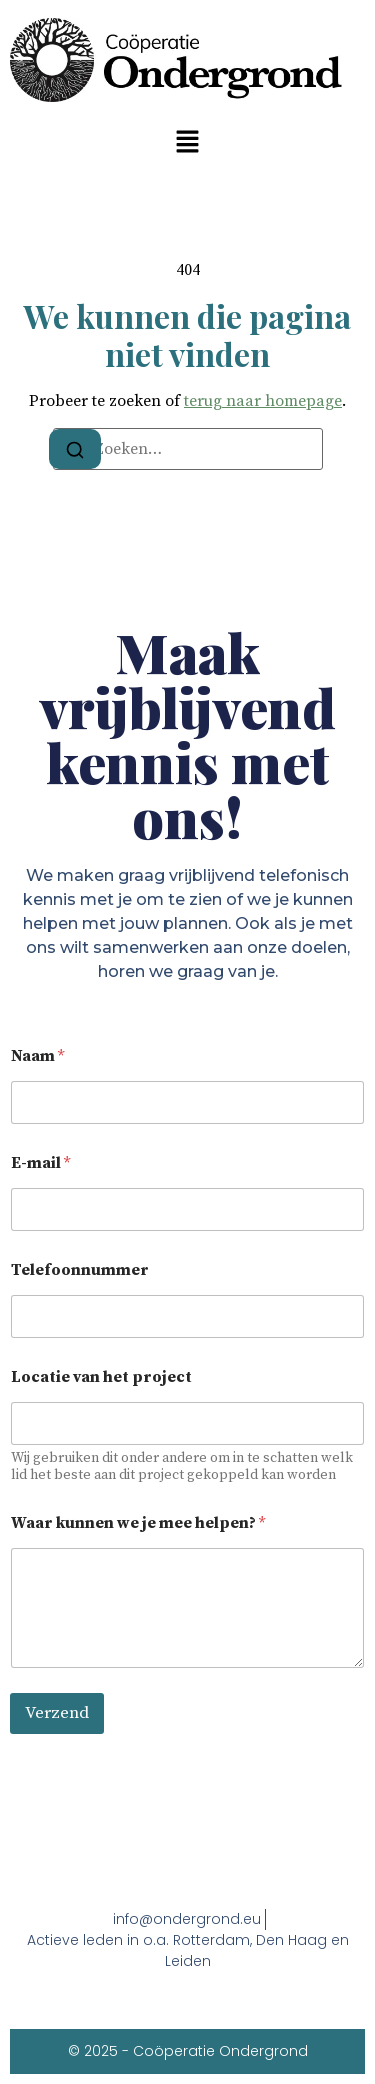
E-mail (40, 1163)
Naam (37, 1056)
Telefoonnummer (80, 1270)
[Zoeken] (75, 449)
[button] (187, 142)
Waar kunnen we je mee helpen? (138, 1523)
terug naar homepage (263, 401)
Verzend (57, 1713)
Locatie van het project (101, 1377)
